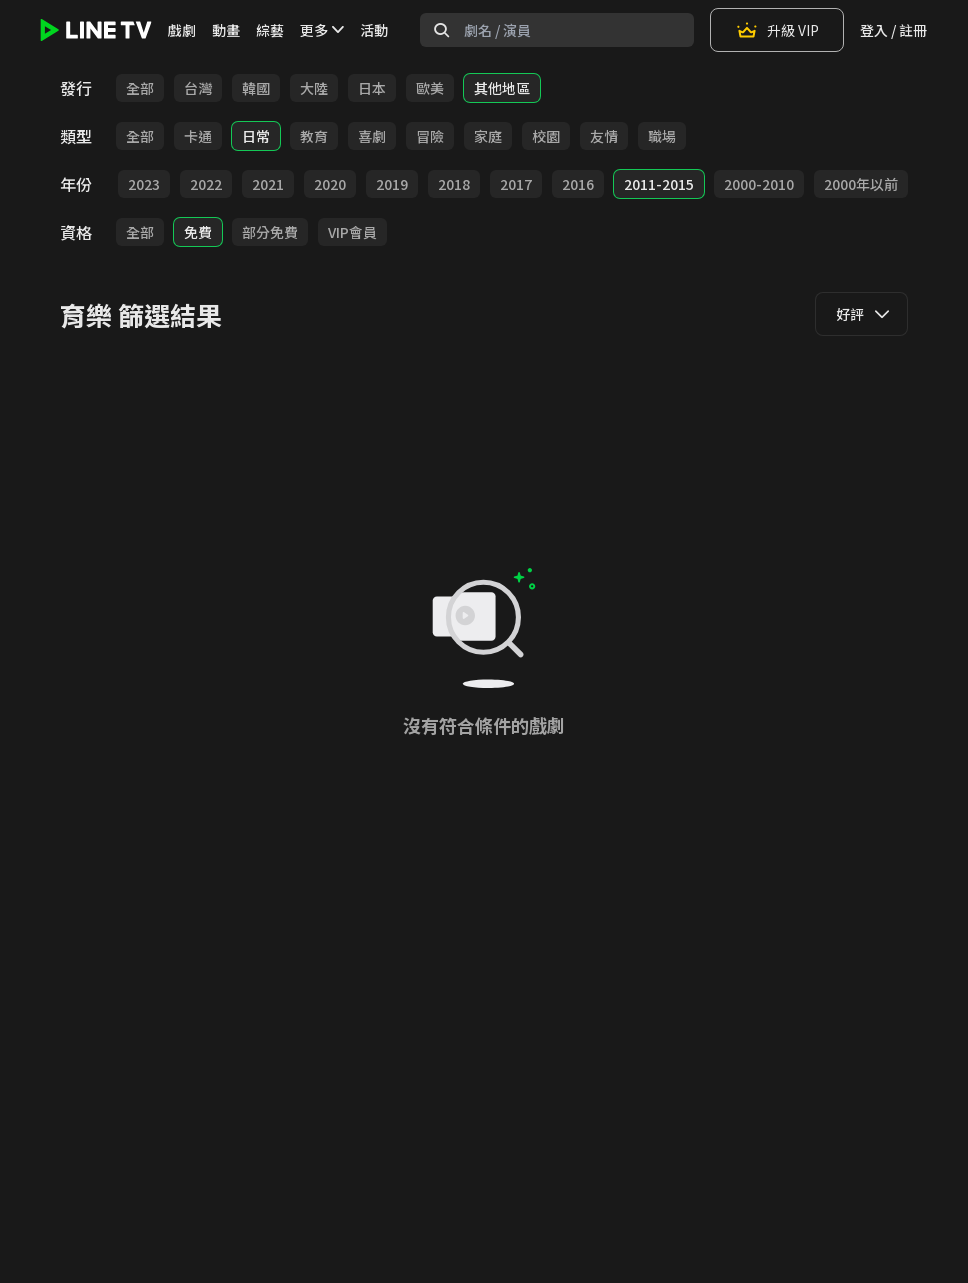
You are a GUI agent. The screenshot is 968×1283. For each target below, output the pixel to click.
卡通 (198, 136)
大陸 (314, 88)
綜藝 (270, 30)
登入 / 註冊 (893, 30)
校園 (546, 136)
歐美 (430, 88)
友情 (604, 136)
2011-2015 (659, 184)
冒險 (430, 136)
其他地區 (502, 88)
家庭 (488, 136)
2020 (330, 184)
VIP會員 (352, 232)
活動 (374, 30)
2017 (516, 184)
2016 (578, 184)
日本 (372, 88)
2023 (144, 184)
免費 (198, 232)
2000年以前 (861, 184)
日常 (256, 136)
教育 (314, 136)
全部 (140, 88)
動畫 (226, 30)
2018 (454, 184)
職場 (662, 136)
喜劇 (372, 136)
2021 (268, 184)
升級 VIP (777, 30)
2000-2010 (759, 184)
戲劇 (182, 30)
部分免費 (270, 232)
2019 (392, 184)
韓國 (256, 88)
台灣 (198, 88)
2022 (206, 184)
